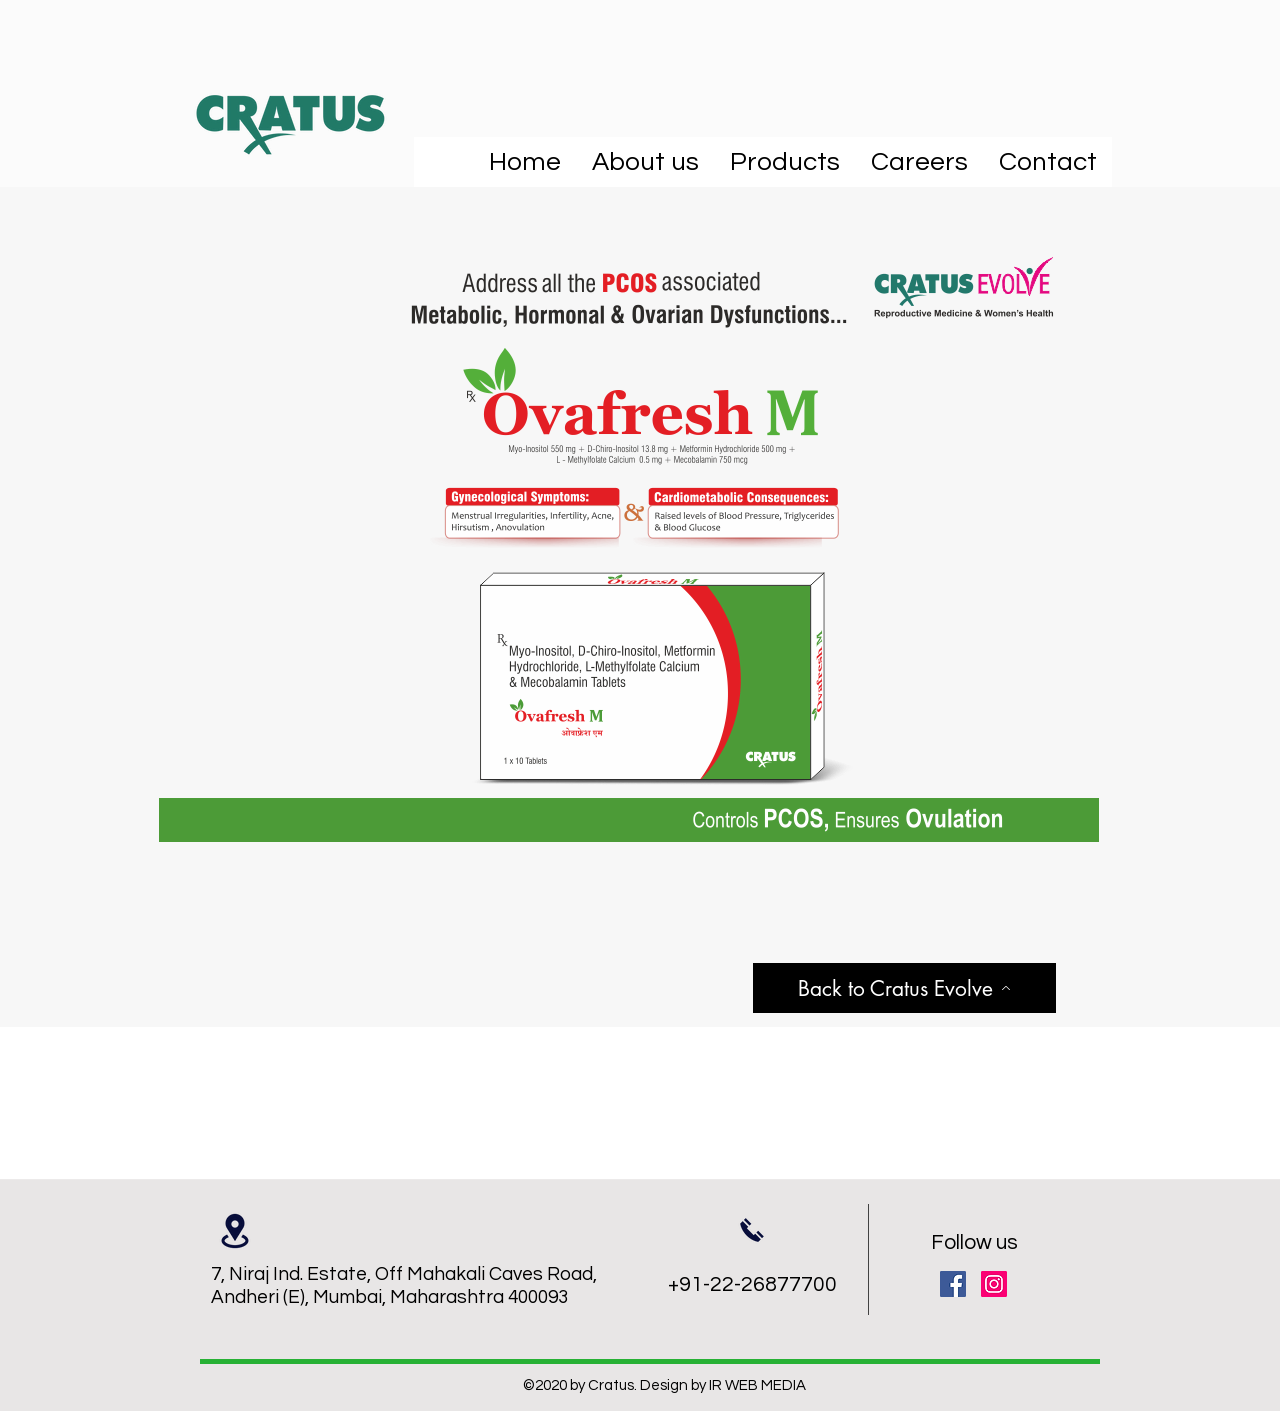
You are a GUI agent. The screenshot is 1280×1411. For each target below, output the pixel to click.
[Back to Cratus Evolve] (904, 988)
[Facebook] (953, 1284)
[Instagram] (994, 1284)
